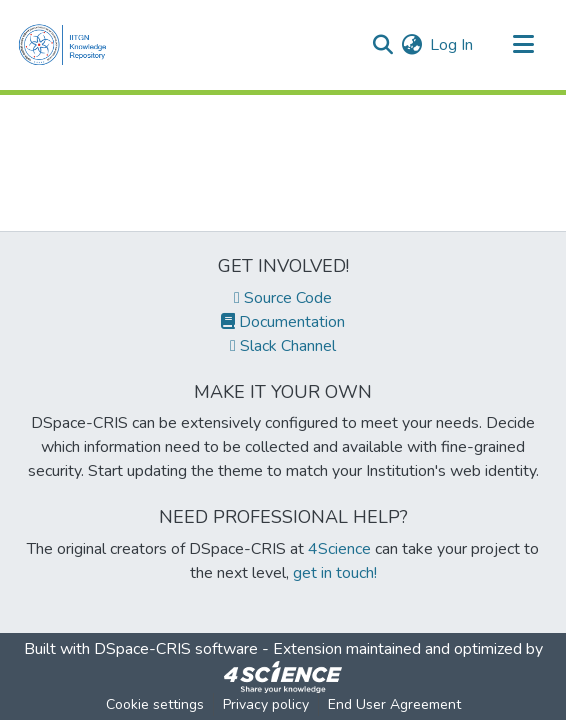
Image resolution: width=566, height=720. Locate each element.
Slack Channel (283, 346)
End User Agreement (394, 704)
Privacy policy (266, 704)
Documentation (283, 322)
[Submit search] (382, 45)
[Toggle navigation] (523, 45)
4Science (339, 549)
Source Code (283, 298)
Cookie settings (155, 704)
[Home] (67, 45)
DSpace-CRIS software (176, 649)
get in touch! (335, 573)
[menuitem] (411, 45)
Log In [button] (452, 45)
